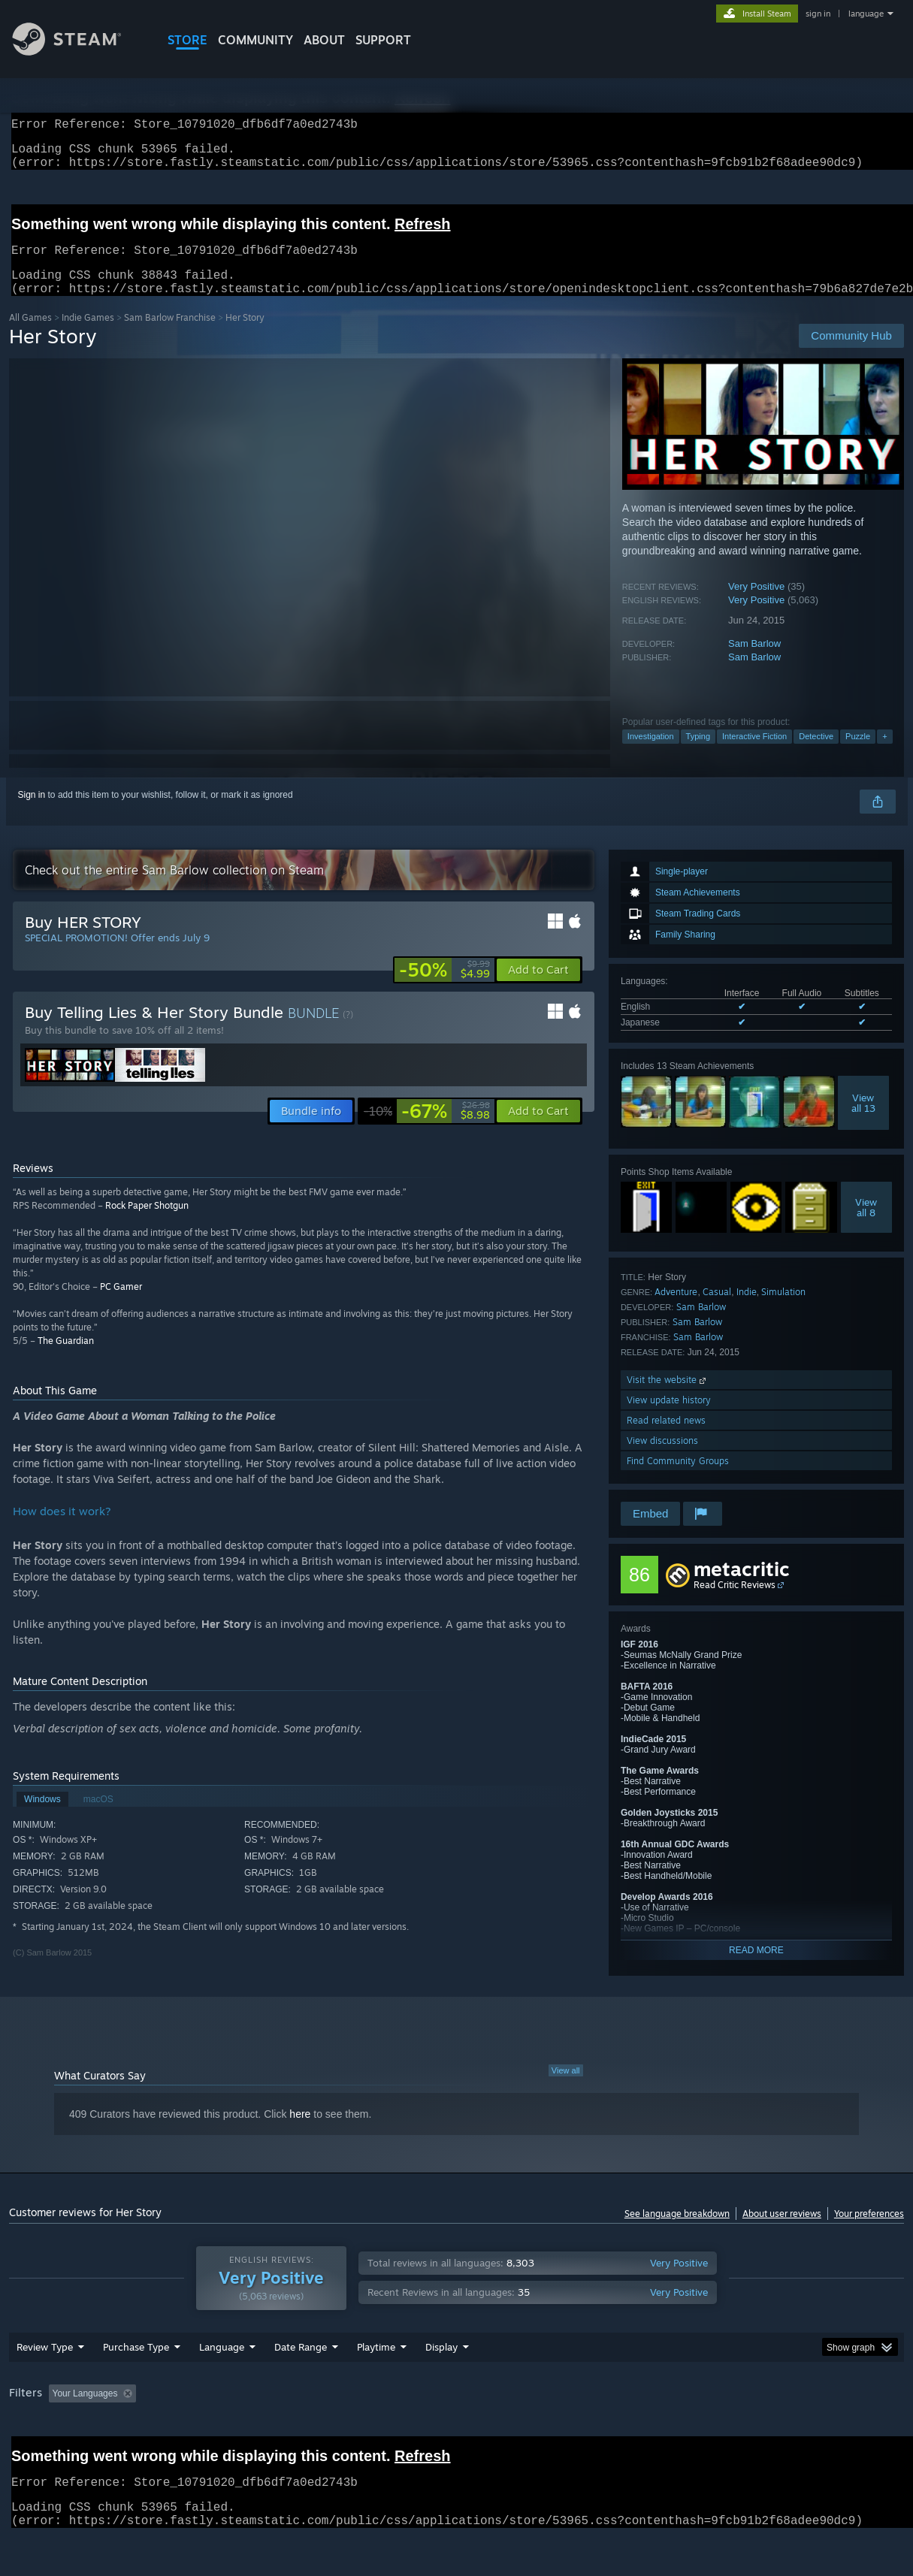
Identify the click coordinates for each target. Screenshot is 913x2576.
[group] (456, 2412)
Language (221, 2365)
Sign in (32, 813)
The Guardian (66, 1358)
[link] (444, 988)
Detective (816, 754)
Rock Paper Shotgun (147, 1223)
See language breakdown (677, 2231)
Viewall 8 (866, 1225)
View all (566, 2088)
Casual (717, 1309)
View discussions (662, 1458)
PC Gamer (121, 1304)
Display (441, 2365)
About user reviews (781, 2231)
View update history (669, 1418)
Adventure (676, 1309)
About (324, 39)
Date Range (300, 2365)
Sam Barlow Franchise (170, 335)
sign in (818, 13)
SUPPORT (383, 39)
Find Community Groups (678, 1478)
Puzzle (857, 754)
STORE (187, 39)
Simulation (783, 1309)
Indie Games (88, 335)
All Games (30, 335)
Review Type (45, 2365)
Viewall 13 (863, 1121)
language (866, 13)
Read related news (666, 1438)
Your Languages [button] (85, 2411)
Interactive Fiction (754, 754)
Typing (698, 754)
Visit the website (668, 1397)
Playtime (376, 2365)
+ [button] (884, 754)
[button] (538, 988)
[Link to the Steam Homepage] (78, 51)
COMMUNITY (255, 39)
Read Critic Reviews (734, 1602)
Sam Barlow (754, 661)
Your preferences (869, 2231)
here (299, 2132)
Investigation (650, 754)
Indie (746, 1309)
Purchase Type (136, 2365)
